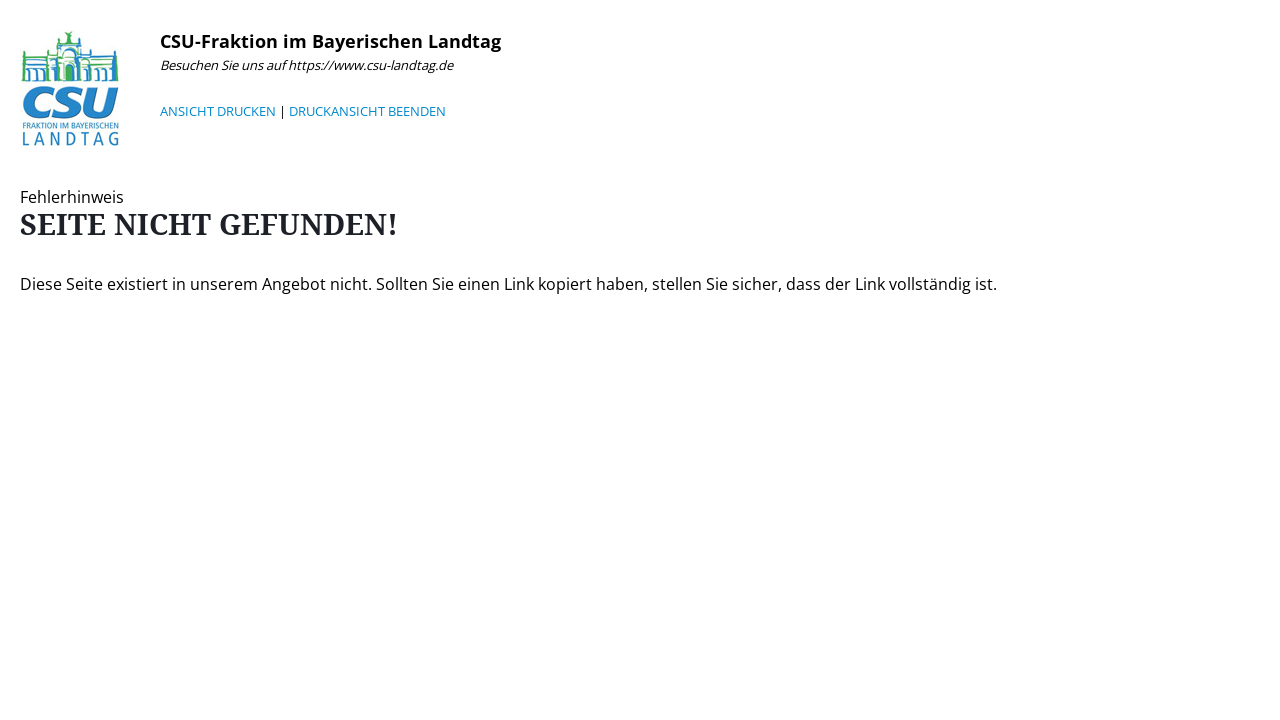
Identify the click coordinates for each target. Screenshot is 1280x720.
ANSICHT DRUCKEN (218, 111)
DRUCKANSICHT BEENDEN (367, 111)
